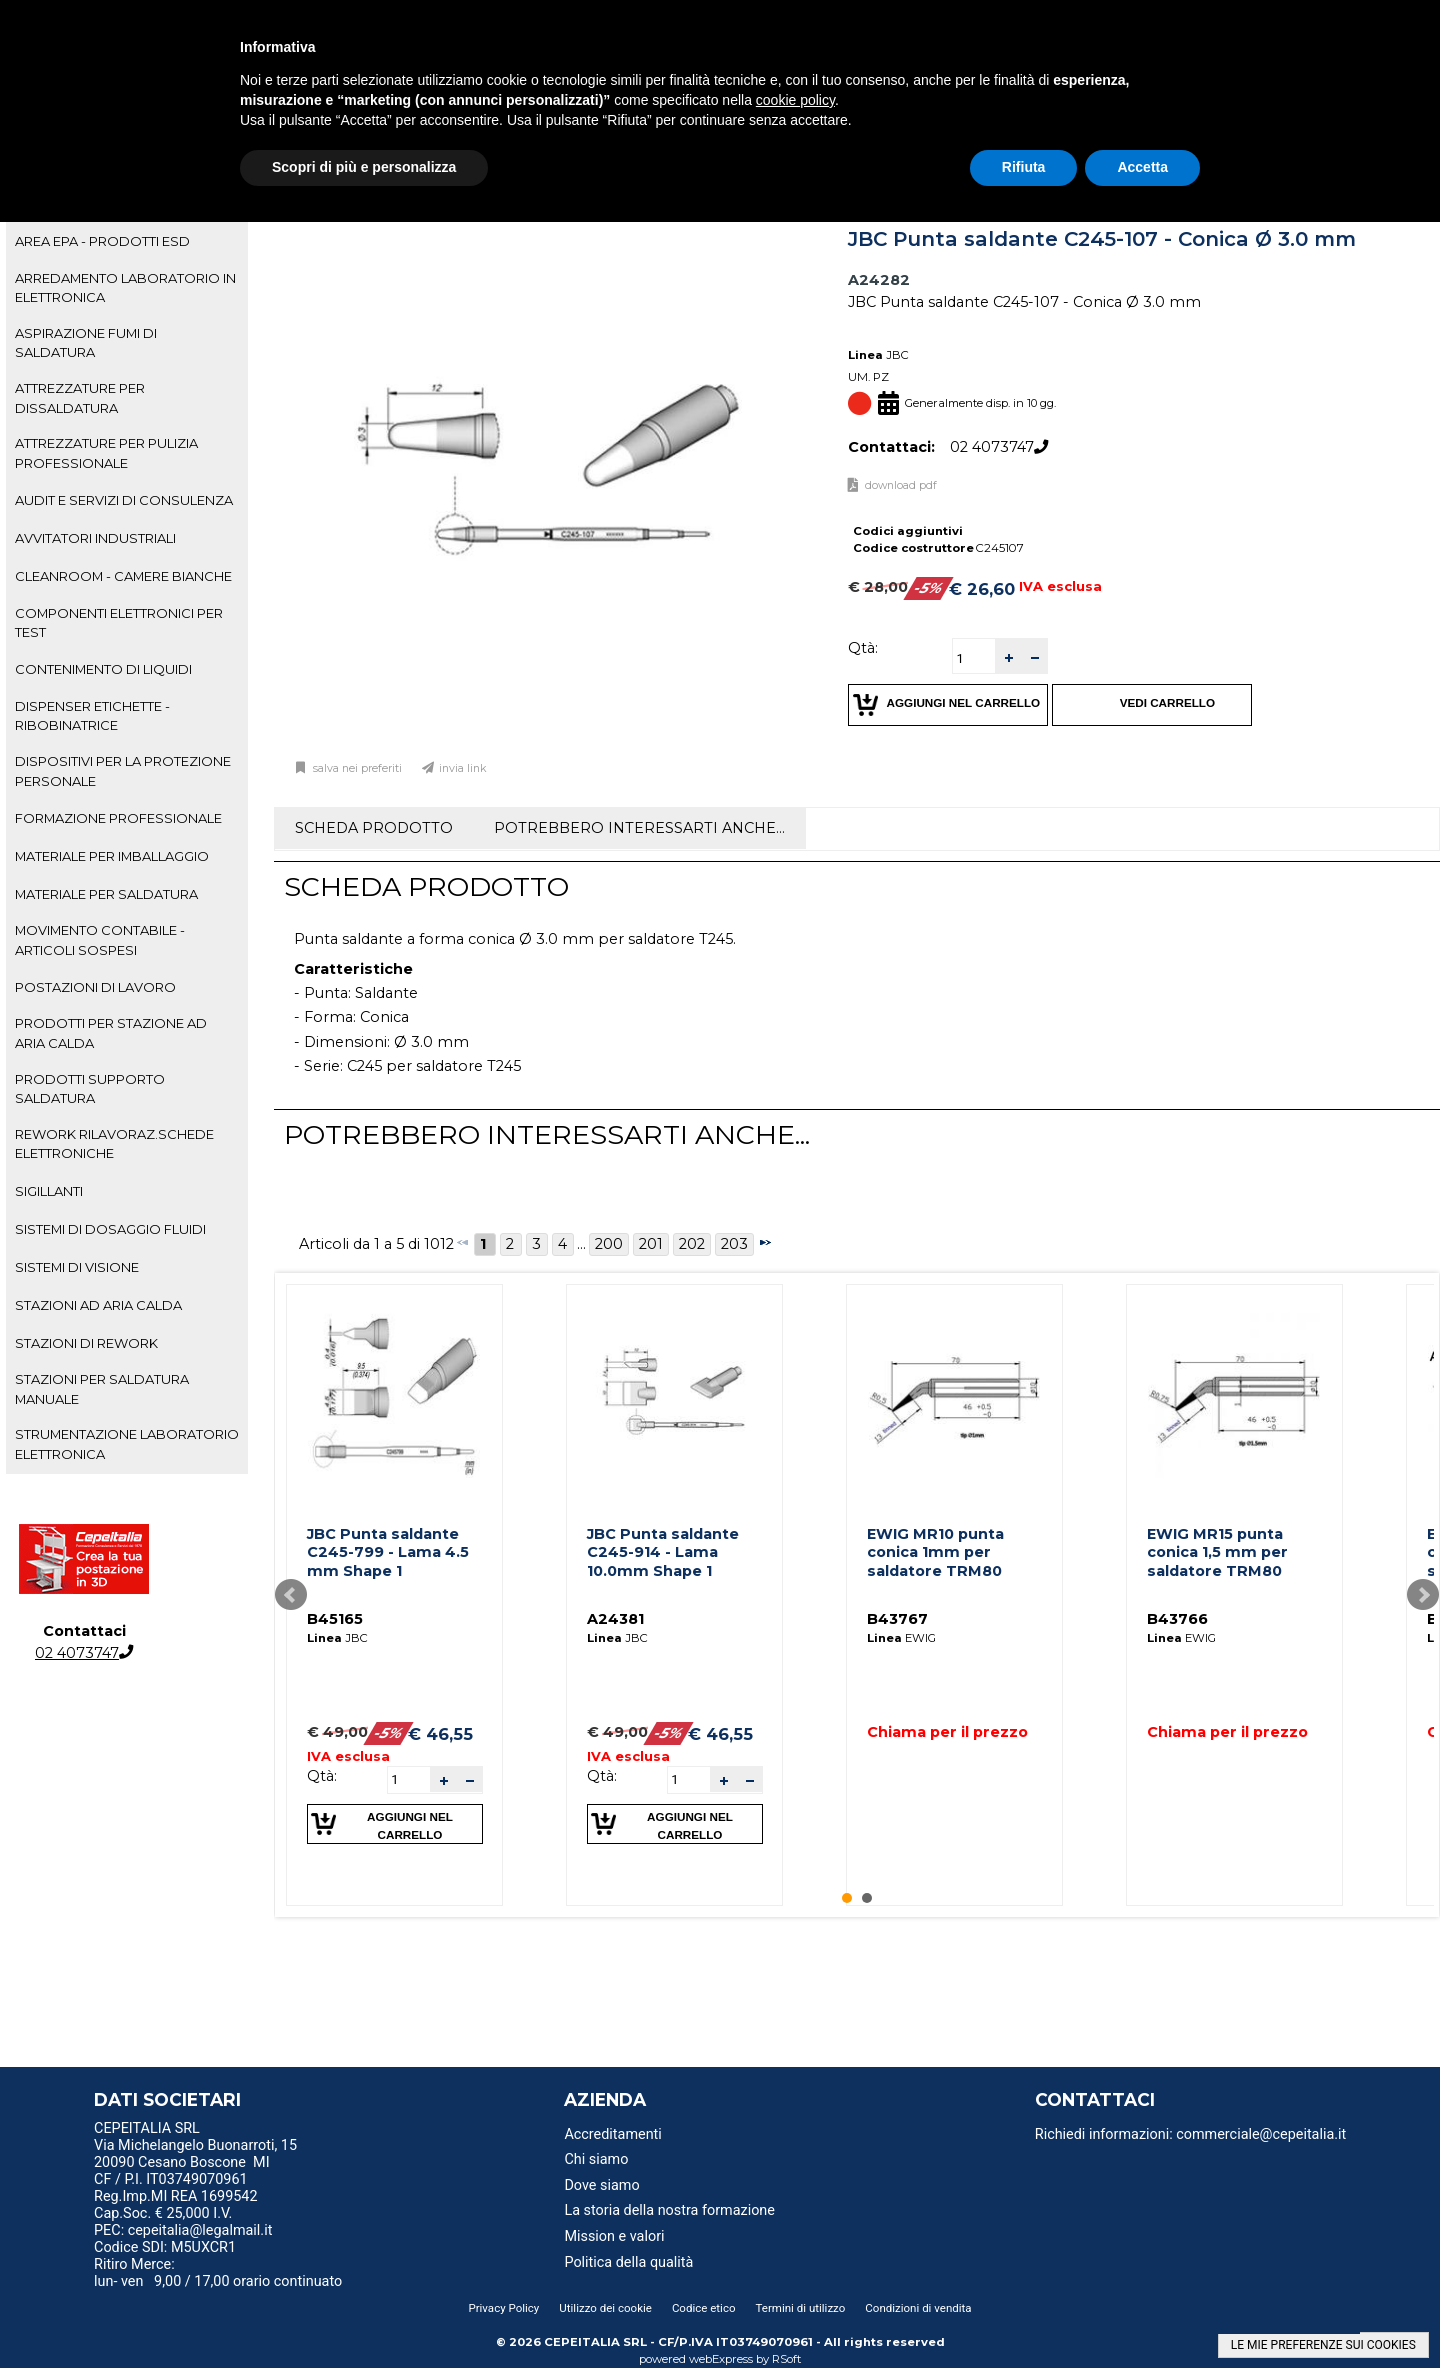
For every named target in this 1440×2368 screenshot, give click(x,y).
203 (734, 1244)
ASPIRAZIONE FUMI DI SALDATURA (86, 342)
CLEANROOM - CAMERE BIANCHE (123, 576)
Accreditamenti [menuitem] (612, 2134)
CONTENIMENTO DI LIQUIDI (103, 669)
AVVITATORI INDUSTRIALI (95, 538)
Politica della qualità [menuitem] (628, 2262)
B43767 (897, 1619)
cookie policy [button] (795, 100)
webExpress (721, 2359)
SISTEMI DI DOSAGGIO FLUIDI (110, 1229)
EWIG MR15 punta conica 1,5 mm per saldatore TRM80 (1217, 1552)
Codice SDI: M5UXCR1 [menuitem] (165, 2247)
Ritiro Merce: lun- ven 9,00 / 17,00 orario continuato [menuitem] (218, 2273)
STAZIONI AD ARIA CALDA (98, 1305)
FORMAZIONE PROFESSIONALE (118, 818)
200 (609, 1244)
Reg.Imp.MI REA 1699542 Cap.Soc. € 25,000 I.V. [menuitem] (175, 2205)
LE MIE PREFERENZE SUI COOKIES (1323, 2345)
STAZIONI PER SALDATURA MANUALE (102, 1388)
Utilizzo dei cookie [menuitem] (605, 2308)
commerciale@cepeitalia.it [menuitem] (1261, 2134)
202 (692, 1244)
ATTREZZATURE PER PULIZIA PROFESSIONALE (106, 452)
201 (651, 1244)
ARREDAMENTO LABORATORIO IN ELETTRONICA (125, 287)
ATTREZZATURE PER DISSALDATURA (80, 397)
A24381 (615, 1619)
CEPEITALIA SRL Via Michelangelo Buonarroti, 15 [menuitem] (195, 2137)
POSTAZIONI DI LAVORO (95, 987)
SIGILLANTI (49, 1191)
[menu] (259, 2131)
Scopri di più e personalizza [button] (364, 167)
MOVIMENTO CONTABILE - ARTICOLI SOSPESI (100, 939)
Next (1423, 1595)
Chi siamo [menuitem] (596, 2159)
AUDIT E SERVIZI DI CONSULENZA (124, 500)
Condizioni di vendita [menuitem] (918, 2308)
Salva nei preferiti (356, 768)
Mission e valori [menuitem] (614, 2236)
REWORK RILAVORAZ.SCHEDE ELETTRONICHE (114, 1143)
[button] (1008, 656)
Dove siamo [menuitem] (601, 2185)
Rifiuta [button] (1024, 167)
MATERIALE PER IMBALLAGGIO (112, 856)
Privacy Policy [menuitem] (503, 2308)
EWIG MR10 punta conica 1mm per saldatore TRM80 (935, 1552)
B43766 (1177, 1619)
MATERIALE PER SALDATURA (106, 894)
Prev (291, 1595)
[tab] (127, 242)
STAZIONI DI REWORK (86, 1343)
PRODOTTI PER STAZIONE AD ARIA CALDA (111, 1032)
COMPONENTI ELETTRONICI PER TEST (119, 622)
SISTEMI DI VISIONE (77, 1267)
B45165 (335, 1619)
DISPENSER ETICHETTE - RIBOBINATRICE (92, 715)
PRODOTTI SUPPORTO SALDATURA (90, 1088)
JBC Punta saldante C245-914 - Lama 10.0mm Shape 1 (663, 1552)
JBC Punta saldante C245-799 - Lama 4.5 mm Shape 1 (388, 1552)
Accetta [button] (1142, 167)
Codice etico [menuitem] (704, 2308)
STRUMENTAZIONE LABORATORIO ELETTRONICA (127, 1443)
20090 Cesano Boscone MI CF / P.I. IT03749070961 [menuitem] (182, 2171)
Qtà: (863, 648)
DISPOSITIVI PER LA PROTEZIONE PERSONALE (123, 770)
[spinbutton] (974, 658)
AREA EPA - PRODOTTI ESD (102, 241)
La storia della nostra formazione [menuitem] (669, 2210)
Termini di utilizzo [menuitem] (801, 2308)
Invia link (463, 768)
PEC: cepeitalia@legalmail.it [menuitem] (191, 2230)
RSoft (787, 2359)
